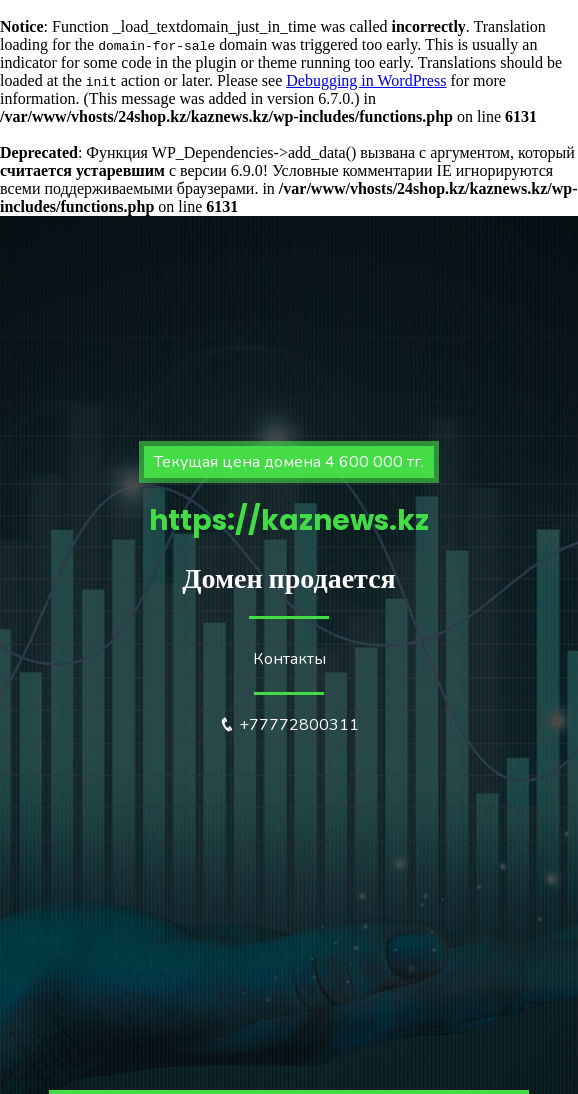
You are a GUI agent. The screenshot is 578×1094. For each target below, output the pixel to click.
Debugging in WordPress (366, 80)
